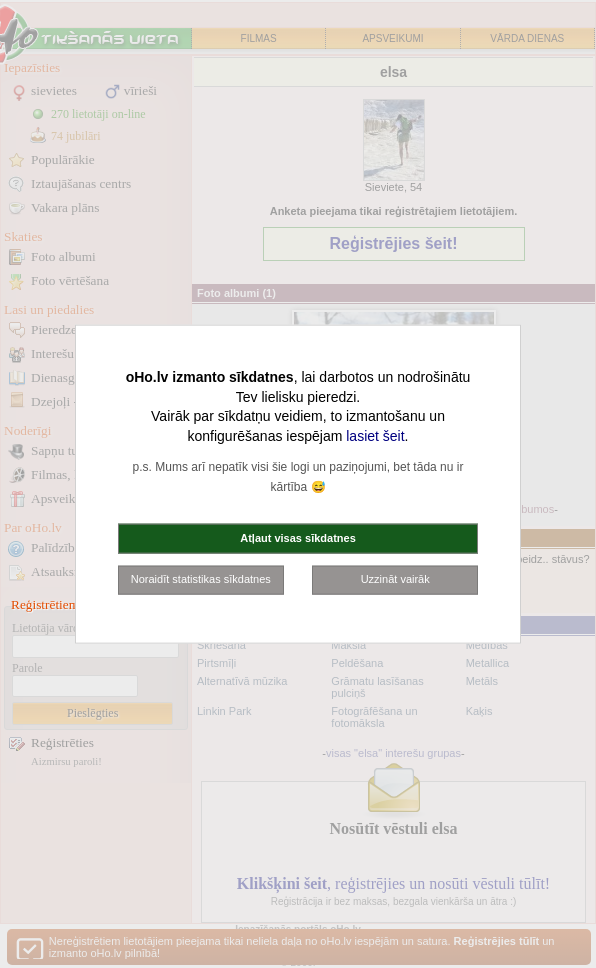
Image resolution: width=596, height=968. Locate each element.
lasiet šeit (375, 435)
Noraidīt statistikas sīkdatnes (201, 579)
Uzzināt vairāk (395, 579)
